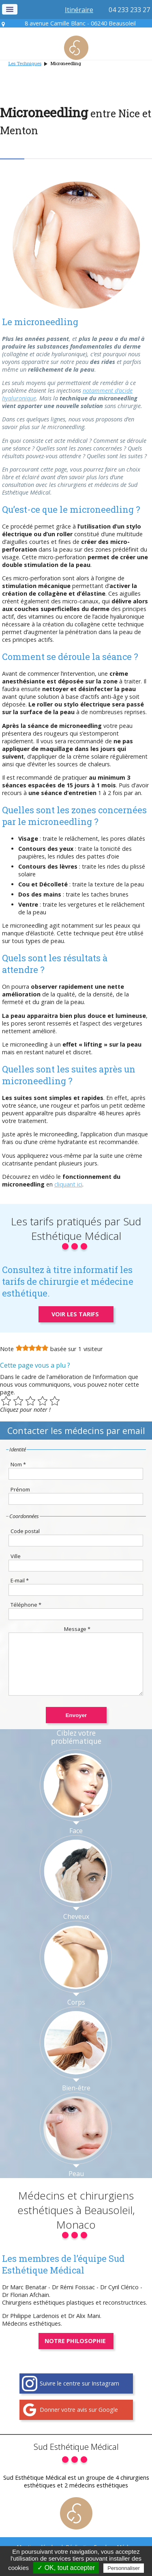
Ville (16, 1556)
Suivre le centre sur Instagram (79, 2395)
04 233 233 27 (129, 9)
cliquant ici (68, 1184)
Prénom (20, 1489)
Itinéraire (79, 9)
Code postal (25, 1531)
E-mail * (20, 1580)
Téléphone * (26, 1604)
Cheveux (76, 1928)
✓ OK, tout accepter (66, 2567)
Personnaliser (123, 2568)
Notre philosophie (75, 2353)
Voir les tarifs (75, 1314)
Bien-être (76, 2100)
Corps (76, 2014)
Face (76, 1842)
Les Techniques (24, 63)
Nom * (18, 1464)
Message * (77, 1629)
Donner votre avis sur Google (79, 2422)
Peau (76, 2185)
